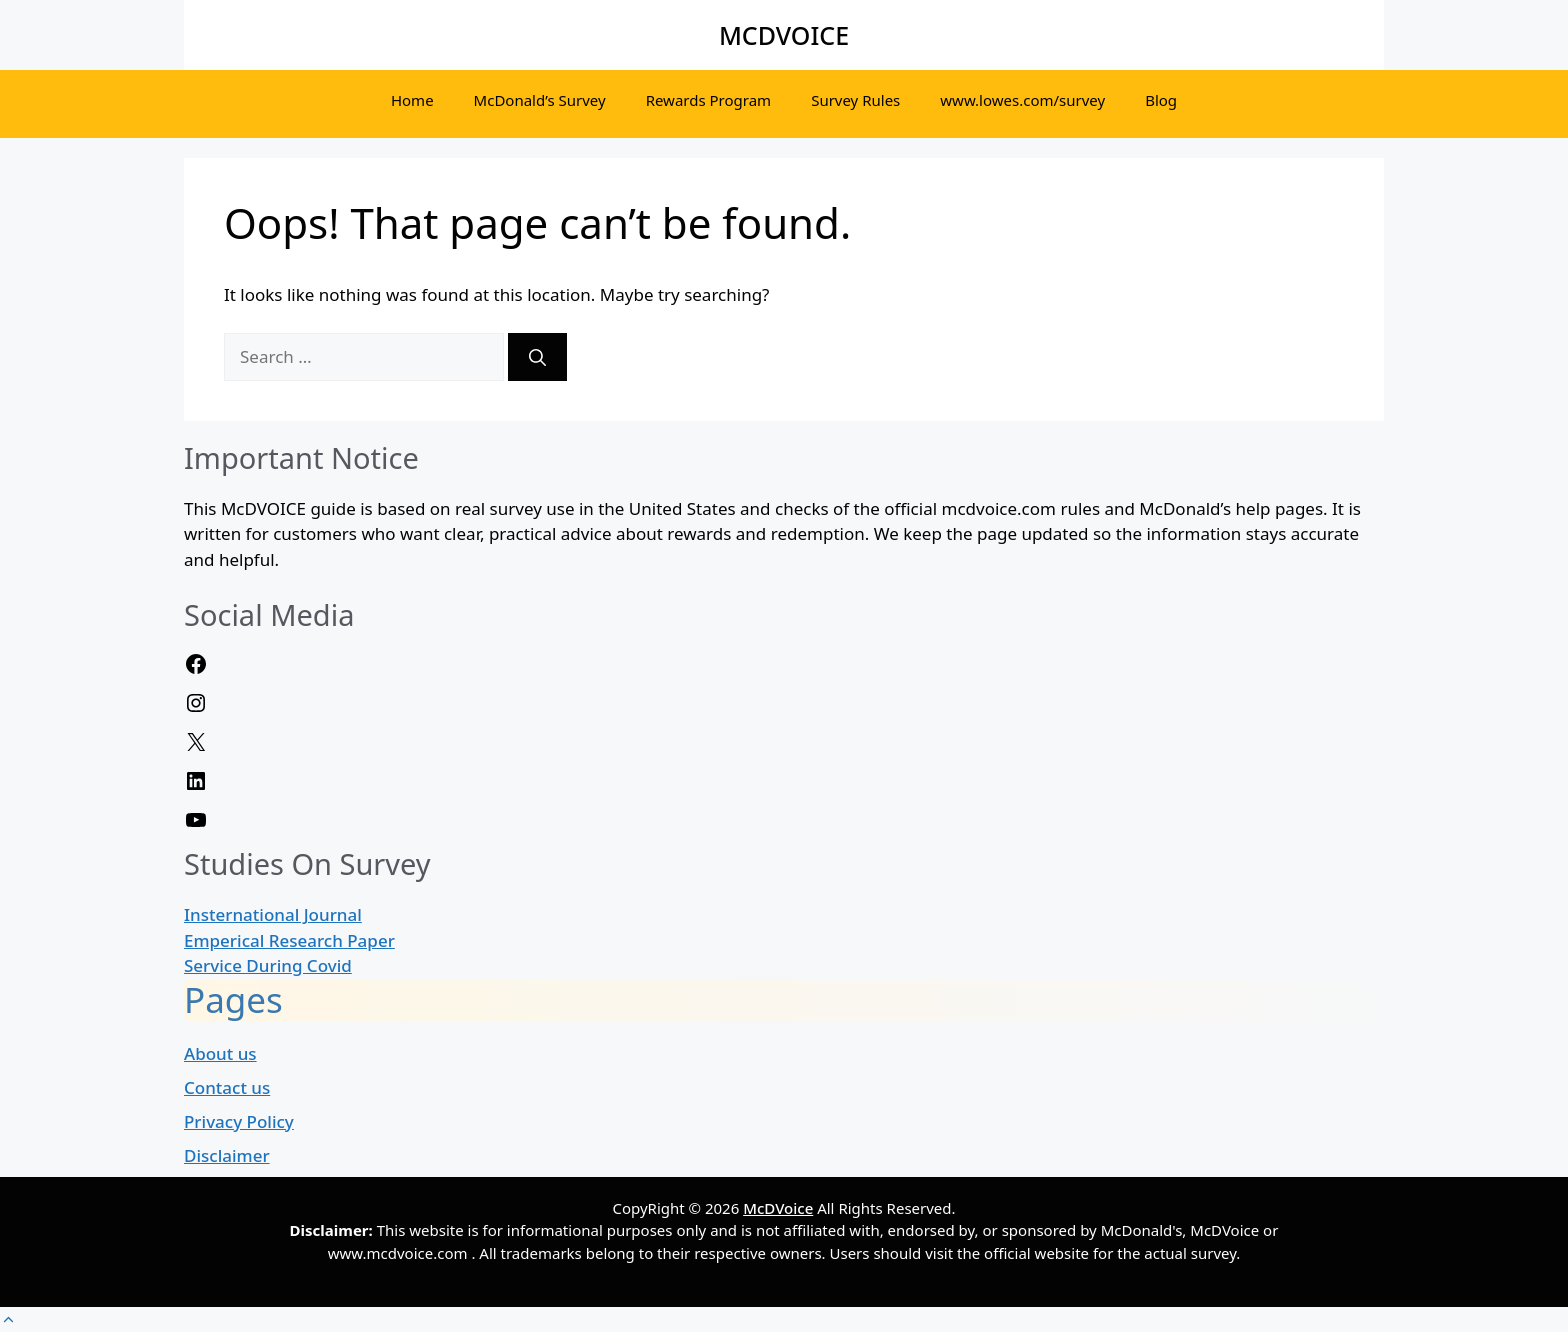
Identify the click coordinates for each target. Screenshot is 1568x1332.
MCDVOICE (784, 35)
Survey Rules (855, 100)
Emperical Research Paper (289, 940)
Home (412, 100)
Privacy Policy (239, 1121)
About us (220, 1053)
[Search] (537, 357)
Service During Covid (268, 965)
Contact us (227, 1087)
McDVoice (778, 1208)
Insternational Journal (273, 914)
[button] (8, 1319)
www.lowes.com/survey (1022, 100)
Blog (1161, 100)
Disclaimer (227, 1155)
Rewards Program (709, 100)
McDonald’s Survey (540, 100)
